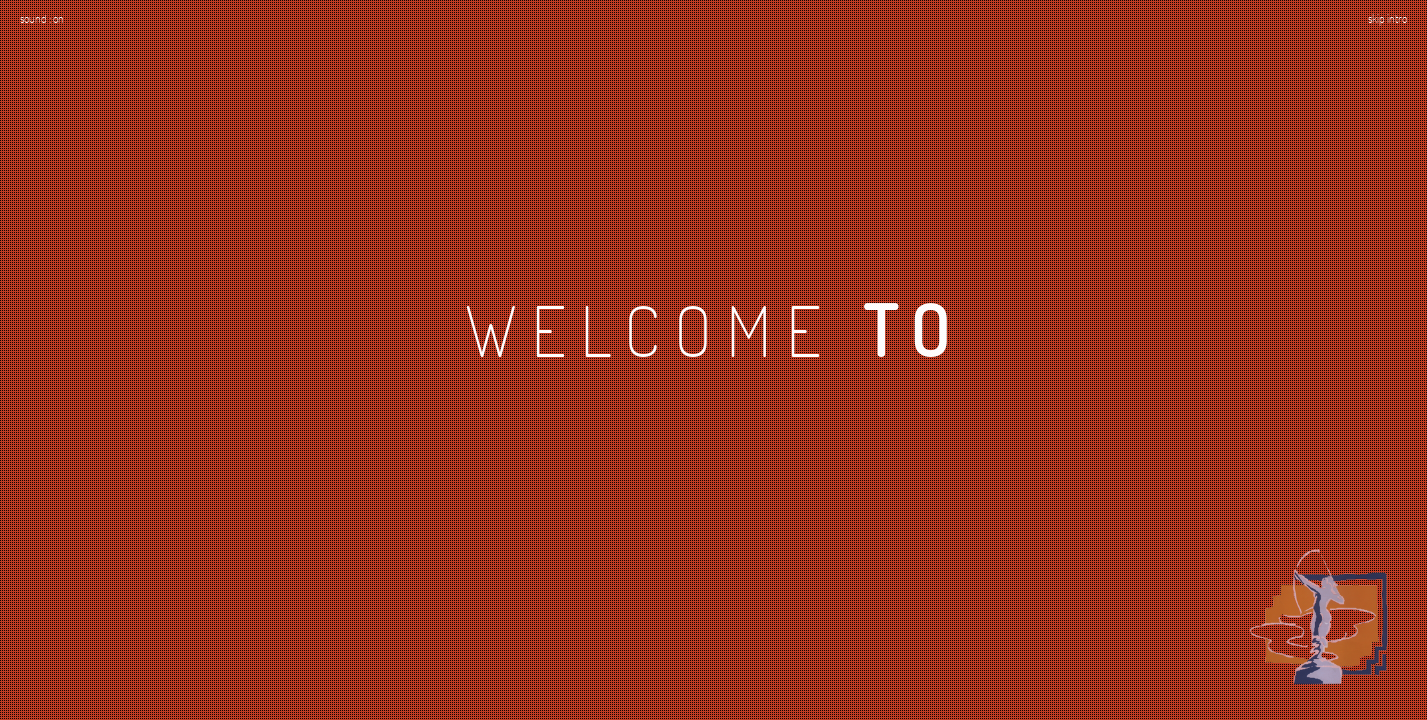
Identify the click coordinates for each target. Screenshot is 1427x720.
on (58, 18)
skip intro (1387, 18)
